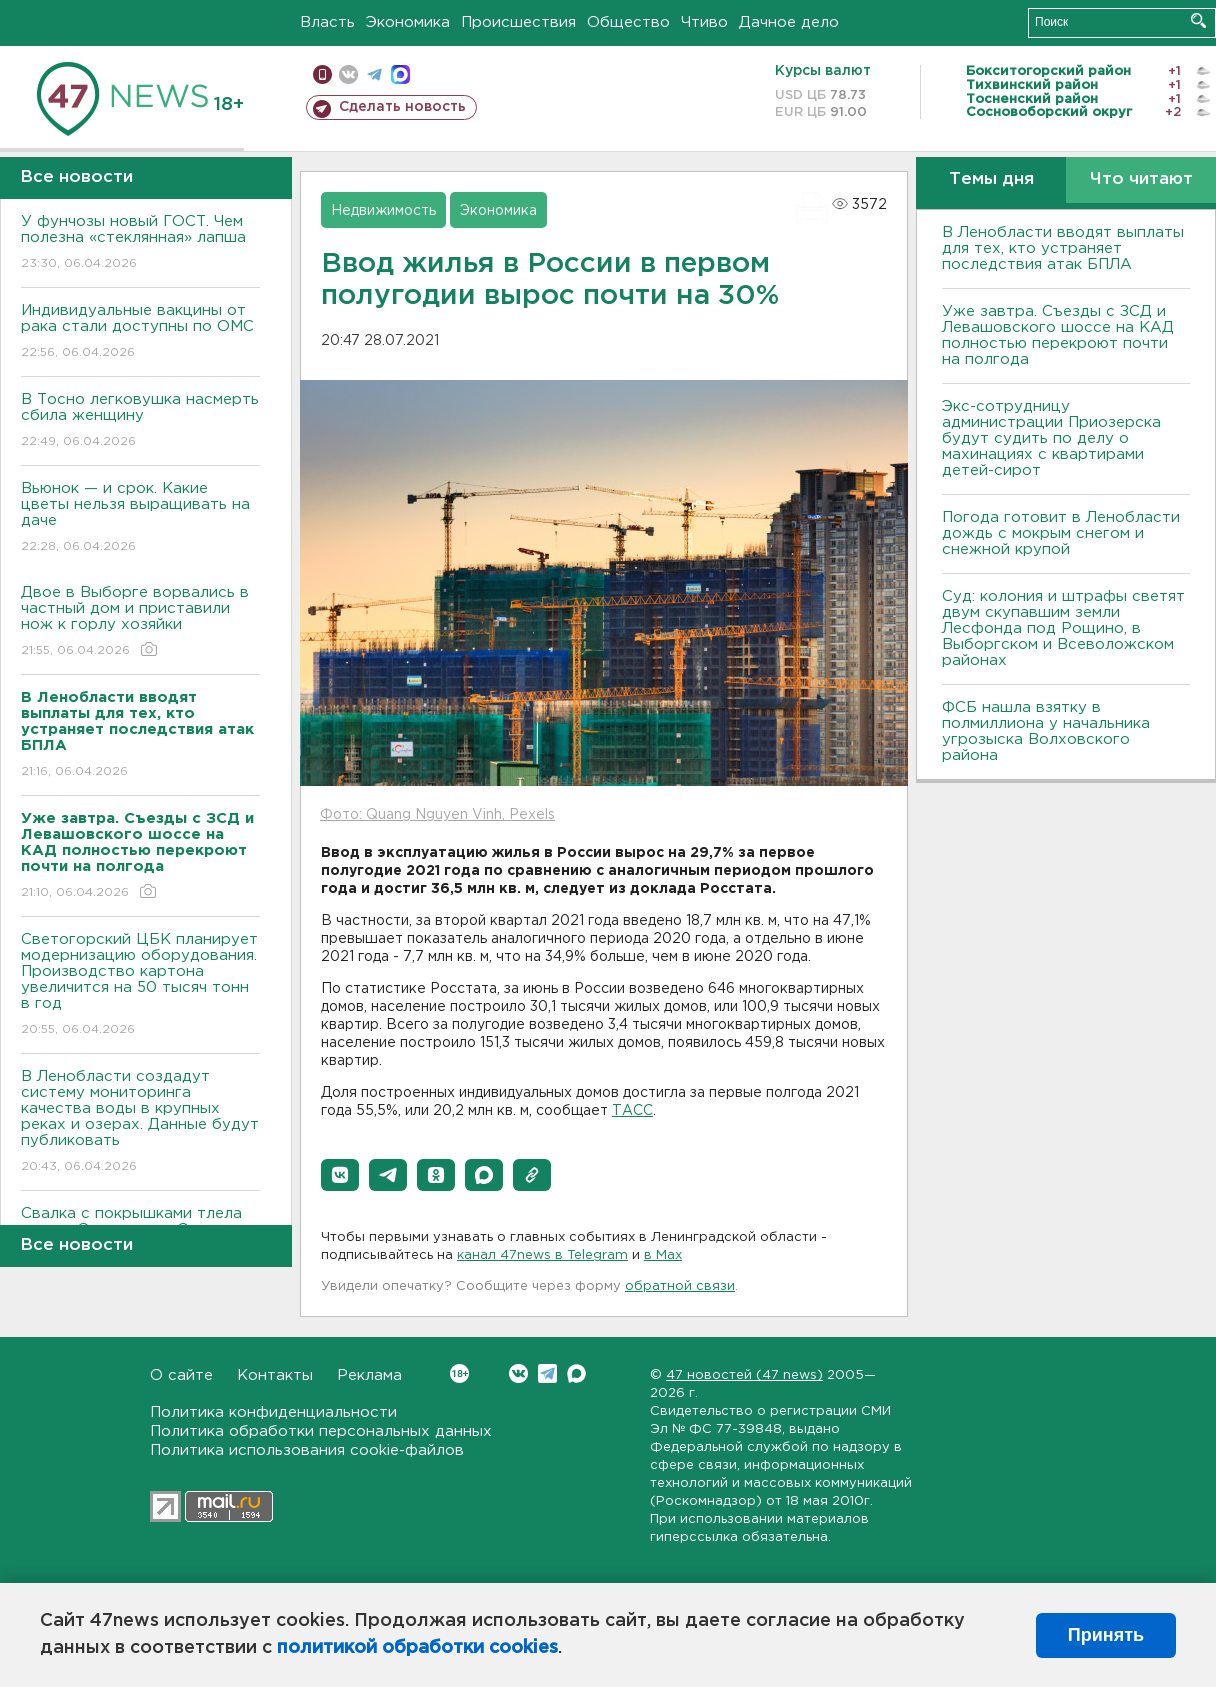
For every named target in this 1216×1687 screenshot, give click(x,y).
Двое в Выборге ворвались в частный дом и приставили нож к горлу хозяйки (140, 622)
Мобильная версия (322, 74)
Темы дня (991, 179)
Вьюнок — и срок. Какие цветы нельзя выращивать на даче (140, 518)
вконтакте (348, 74)
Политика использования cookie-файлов (307, 1450)
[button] (340, 1175)
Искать (1198, 20)
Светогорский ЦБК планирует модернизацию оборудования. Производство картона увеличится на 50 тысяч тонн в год (140, 985)
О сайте (181, 1375)
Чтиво (704, 22)
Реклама (369, 1375)
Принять (1106, 1635)
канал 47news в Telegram (542, 1255)
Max (576, 1373)
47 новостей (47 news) (744, 1375)
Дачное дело (789, 22)
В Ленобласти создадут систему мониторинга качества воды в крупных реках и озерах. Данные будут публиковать (140, 1122)
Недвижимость (383, 211)
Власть (327, 22)
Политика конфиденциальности (273, 1412)
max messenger (400, 74)
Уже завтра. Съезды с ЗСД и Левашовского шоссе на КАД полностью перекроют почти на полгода (1058, 335)
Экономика (408, 22)
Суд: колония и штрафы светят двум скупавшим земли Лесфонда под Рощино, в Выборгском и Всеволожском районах (1063, 628)
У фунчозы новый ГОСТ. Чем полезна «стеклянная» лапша (140, 243)
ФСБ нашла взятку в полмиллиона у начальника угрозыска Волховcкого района (1046, 731)
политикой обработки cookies (417, 1648)
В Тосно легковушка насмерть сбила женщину (140, 421)
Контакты (275, 1375)
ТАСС (632, 1111)
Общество (628, 22)
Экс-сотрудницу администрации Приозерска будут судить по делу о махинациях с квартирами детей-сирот (1051, 438)
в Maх (663, 1255)
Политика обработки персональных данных (321, 1431)
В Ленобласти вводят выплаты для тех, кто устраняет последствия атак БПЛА (1063, 248)
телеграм (374, 74)
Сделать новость (402, 107)
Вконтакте (459, 1373)
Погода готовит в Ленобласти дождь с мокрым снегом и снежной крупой (1061, 533)
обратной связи (680, 1286)
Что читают (1141, 179)
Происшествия (518, 22)
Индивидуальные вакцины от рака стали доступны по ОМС (140, 332)
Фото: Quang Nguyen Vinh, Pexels (437, 815)
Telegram (547, 1373)
